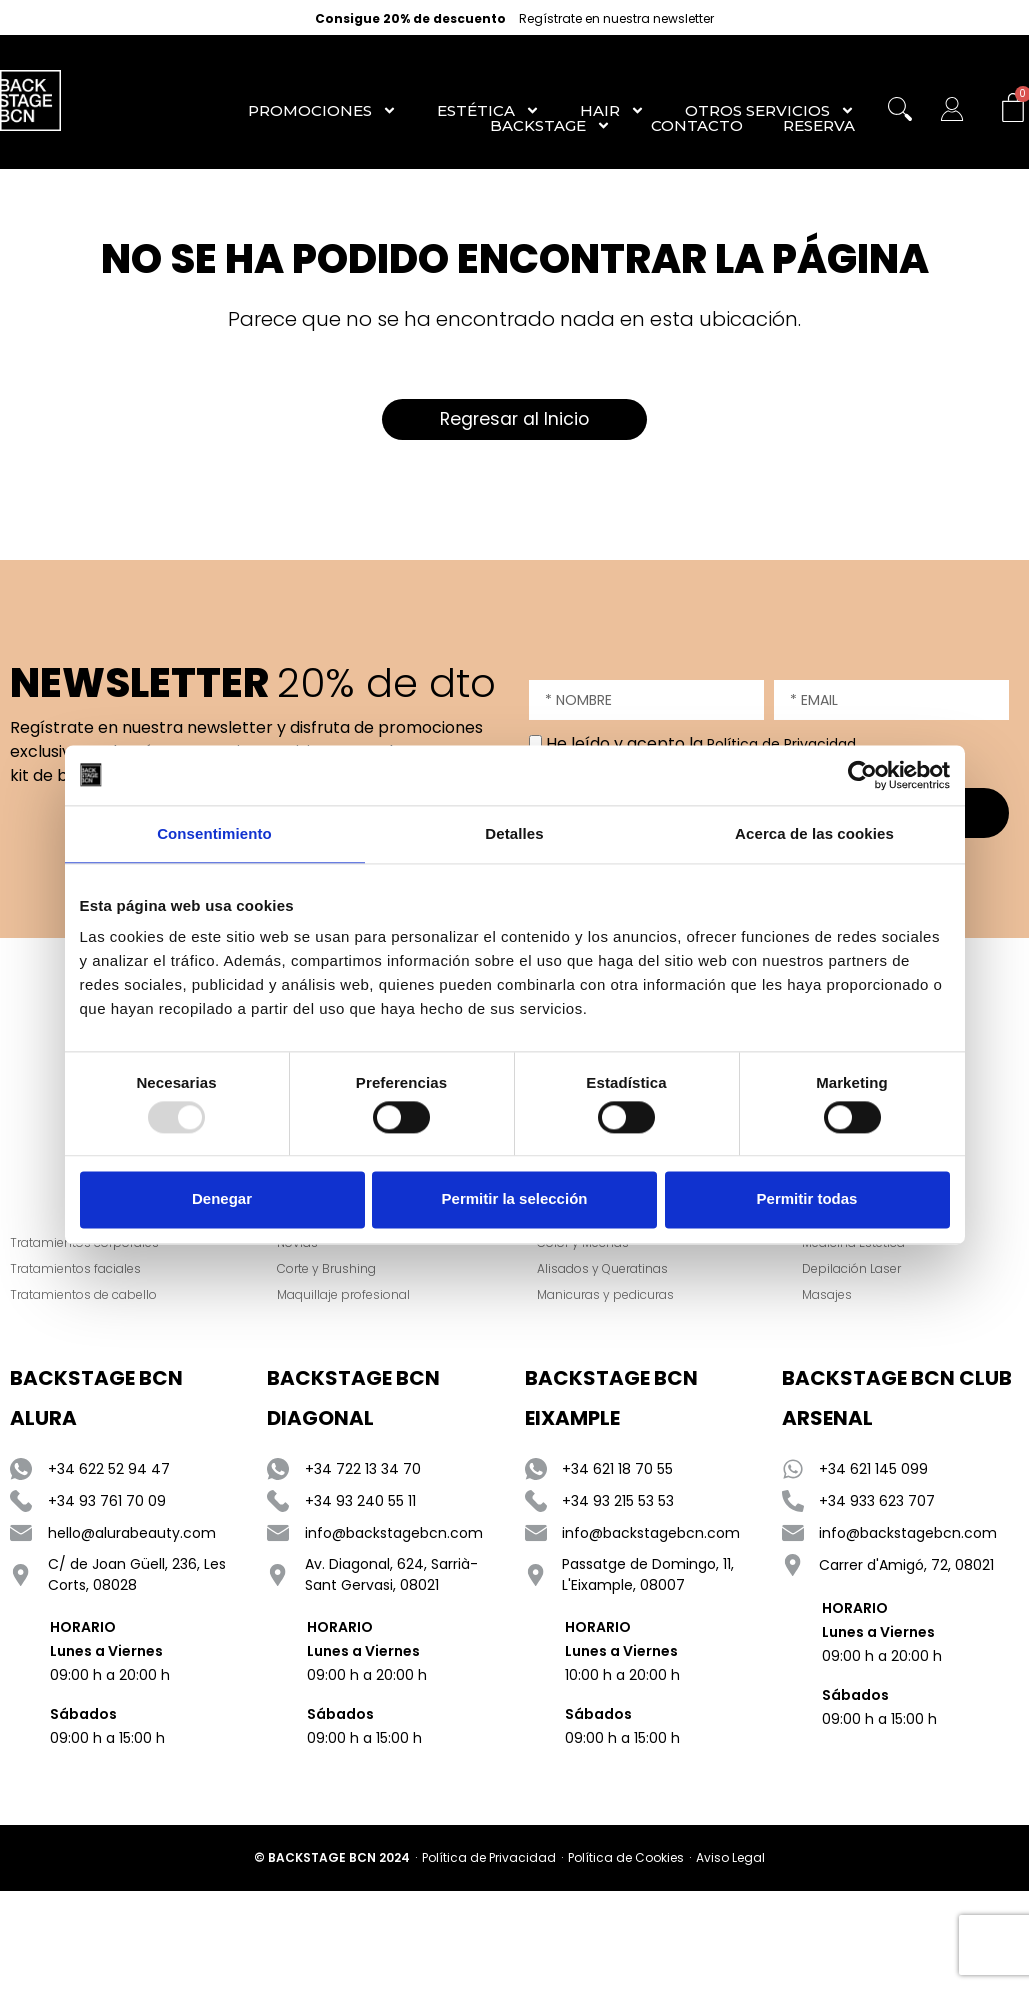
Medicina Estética (855, 1244)
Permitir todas (807, 1199)
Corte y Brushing (329, 1270)
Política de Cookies (626, 1859)
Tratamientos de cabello (83, 1296)
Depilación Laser (853, 1270)
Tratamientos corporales (84, 1244)
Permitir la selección (515, 1199)
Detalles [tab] (514, 833)
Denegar (222, 1199)
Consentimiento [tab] (214, 833)
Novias (300, 1244)
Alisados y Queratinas (604, 1270)
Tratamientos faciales (75, 1270)
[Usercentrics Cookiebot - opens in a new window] (862, 775)
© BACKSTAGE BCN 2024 (332, 1859)
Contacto (697, 125)
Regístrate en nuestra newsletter (616, 19)
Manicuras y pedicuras (607, 1296)
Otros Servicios (770, 110)
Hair (612, 110)
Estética (488, 110)
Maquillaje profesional (346, 1296)
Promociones (322, 110)
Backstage (550, 125)
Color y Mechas (585, 1244)
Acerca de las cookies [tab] (814, 833)
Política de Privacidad (781, 744)
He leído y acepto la (701, 743)
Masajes (829, 1296)
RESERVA (819, 125)
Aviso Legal (730, 1859)
